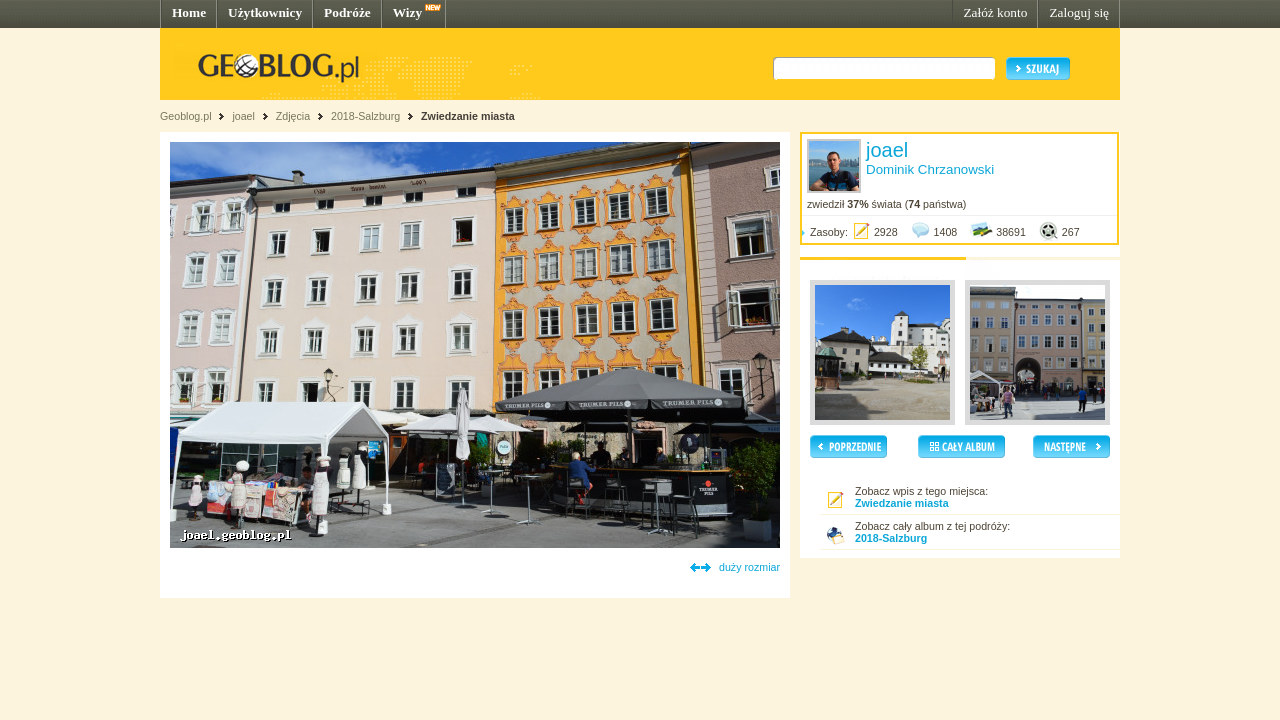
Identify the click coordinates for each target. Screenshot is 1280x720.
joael (243, 116)
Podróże (347, 12)
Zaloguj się (1079, 12)
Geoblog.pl (186, 116)
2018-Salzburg (365, 116)
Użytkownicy (265, 12)
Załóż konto (995, 12)
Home (189, 12)
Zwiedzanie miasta (468, 116)
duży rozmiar (749, 567)
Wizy (407, 12)
